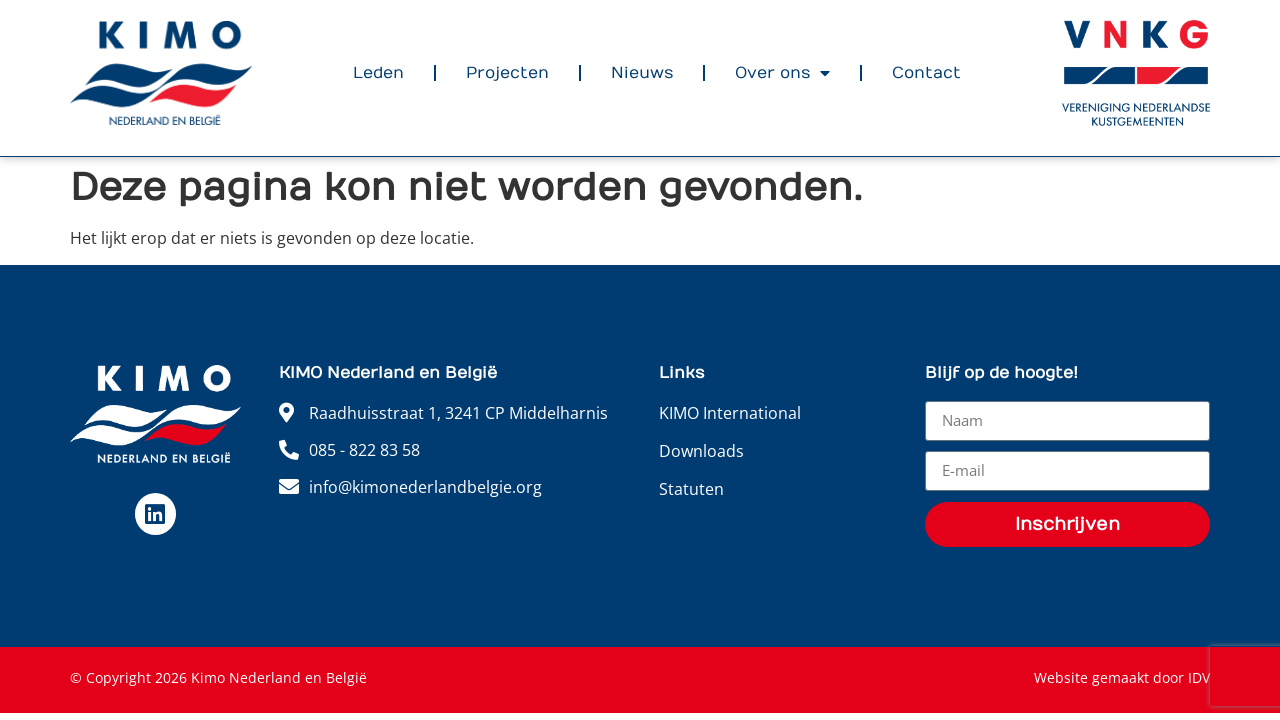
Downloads (701, 451)
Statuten (691, 489)
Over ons (782, 73)
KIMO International (730, 413)
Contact (926, 73)
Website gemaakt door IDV (1122, 677)
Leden (378, 73)
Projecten (507, 73)
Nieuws (642, 73)
